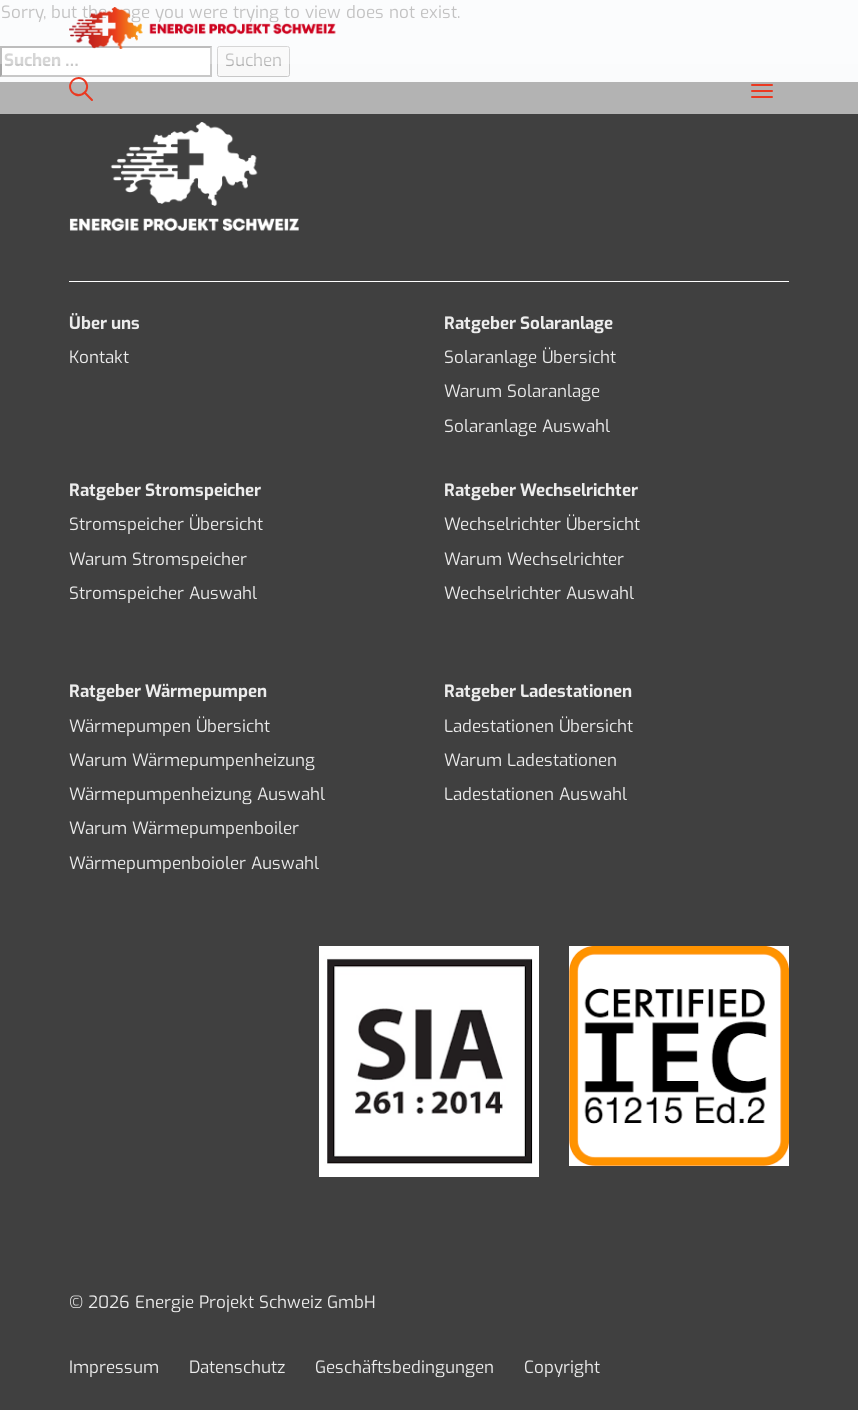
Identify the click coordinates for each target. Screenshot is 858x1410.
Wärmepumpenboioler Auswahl (194, 863)
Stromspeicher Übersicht (166, 524)
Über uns (104, 323)
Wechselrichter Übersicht (542, 524)
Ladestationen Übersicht (538, 726)
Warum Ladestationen (530, 760)
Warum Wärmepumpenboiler (184, 828)
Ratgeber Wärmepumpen (168, 691)
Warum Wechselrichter (534, 559)
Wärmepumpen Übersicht (169, 726)
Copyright (562, 1367)
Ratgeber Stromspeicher (165, 490)
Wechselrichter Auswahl (539, 593)
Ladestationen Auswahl (535, 794)
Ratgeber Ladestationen (538, 691)
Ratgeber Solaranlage (528, 323)
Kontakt (99, 357)
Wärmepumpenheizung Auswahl (197, 794)
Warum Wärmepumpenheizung (192, 760)
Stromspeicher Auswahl (163, 593)
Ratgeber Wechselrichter (541, 490)
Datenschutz (237, 1367)
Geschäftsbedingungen (404, 1367)
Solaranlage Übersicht (530, 357)
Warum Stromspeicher (158, 559)
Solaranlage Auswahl (527, 426)
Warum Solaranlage (522, 391)
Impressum (114, 1367)
